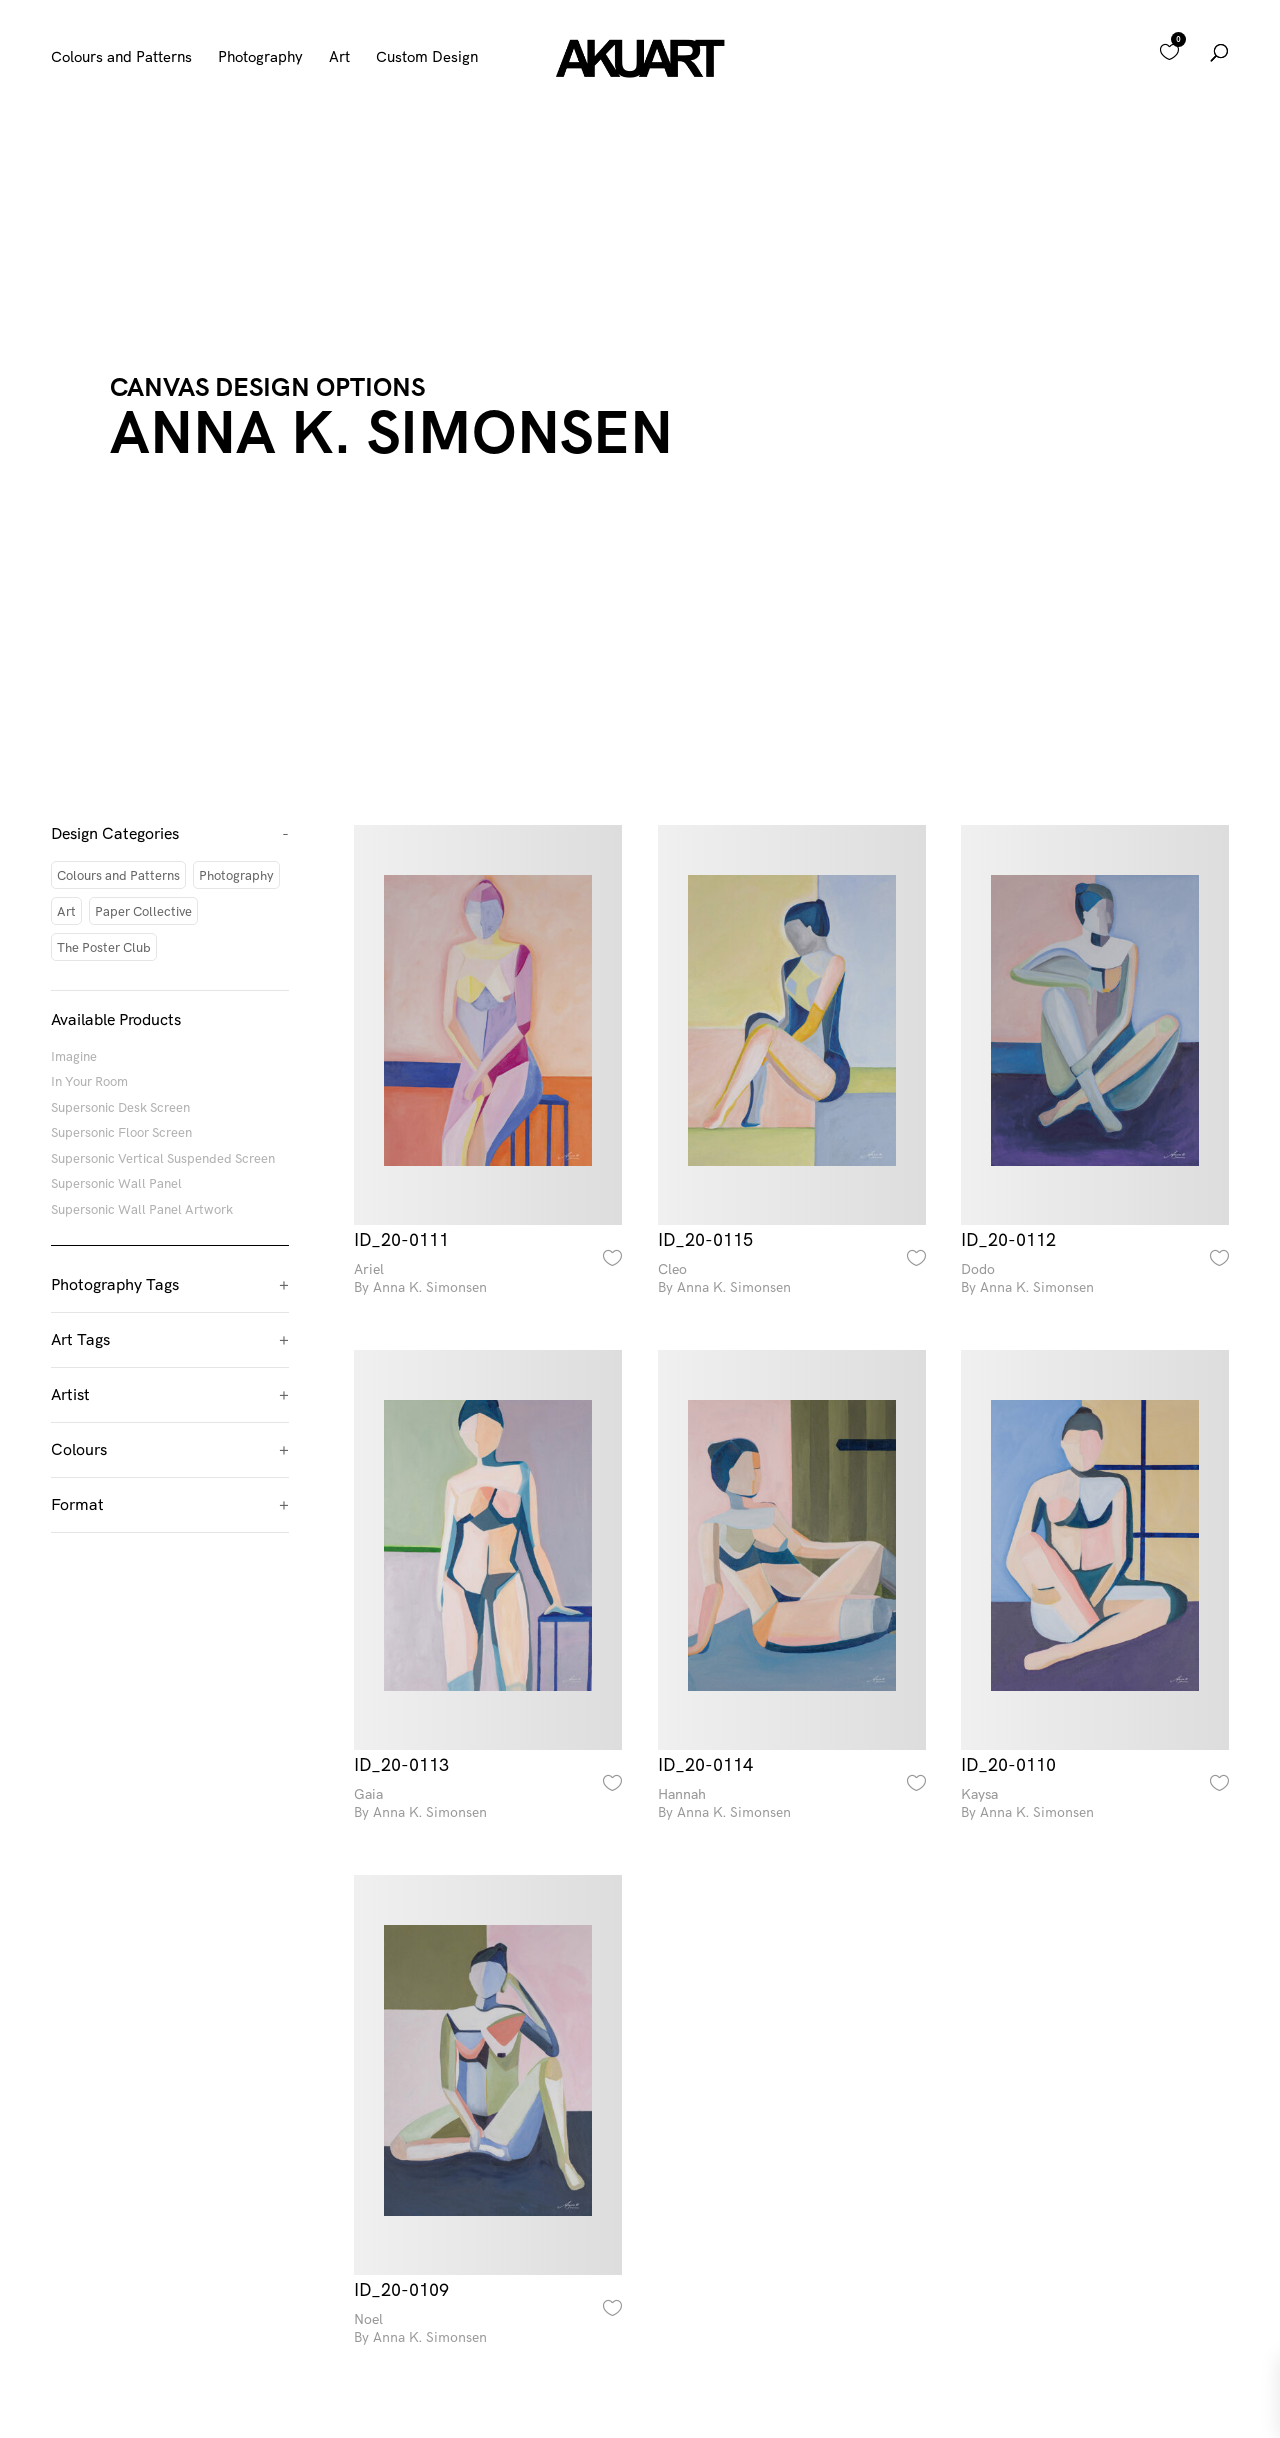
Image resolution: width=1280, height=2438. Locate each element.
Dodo (1095, 1278)
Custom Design (427, 58)
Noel (488, 2328)
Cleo (792, 1278)
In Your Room (89, 1081)
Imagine (74, 1056)
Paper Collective (143, 911)
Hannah (792, 1803)
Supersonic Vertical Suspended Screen (163, 1158)
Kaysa (1095, 1803)
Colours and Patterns (121, 58)
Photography (260, 58)
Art (339, 58)
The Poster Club (104, 947)
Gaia (488, 1803)
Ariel (488, 1278)
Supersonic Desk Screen (120, 1107)
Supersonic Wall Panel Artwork (142, 1209)
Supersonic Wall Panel (116, 1183)
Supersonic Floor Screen (121, 1132)
